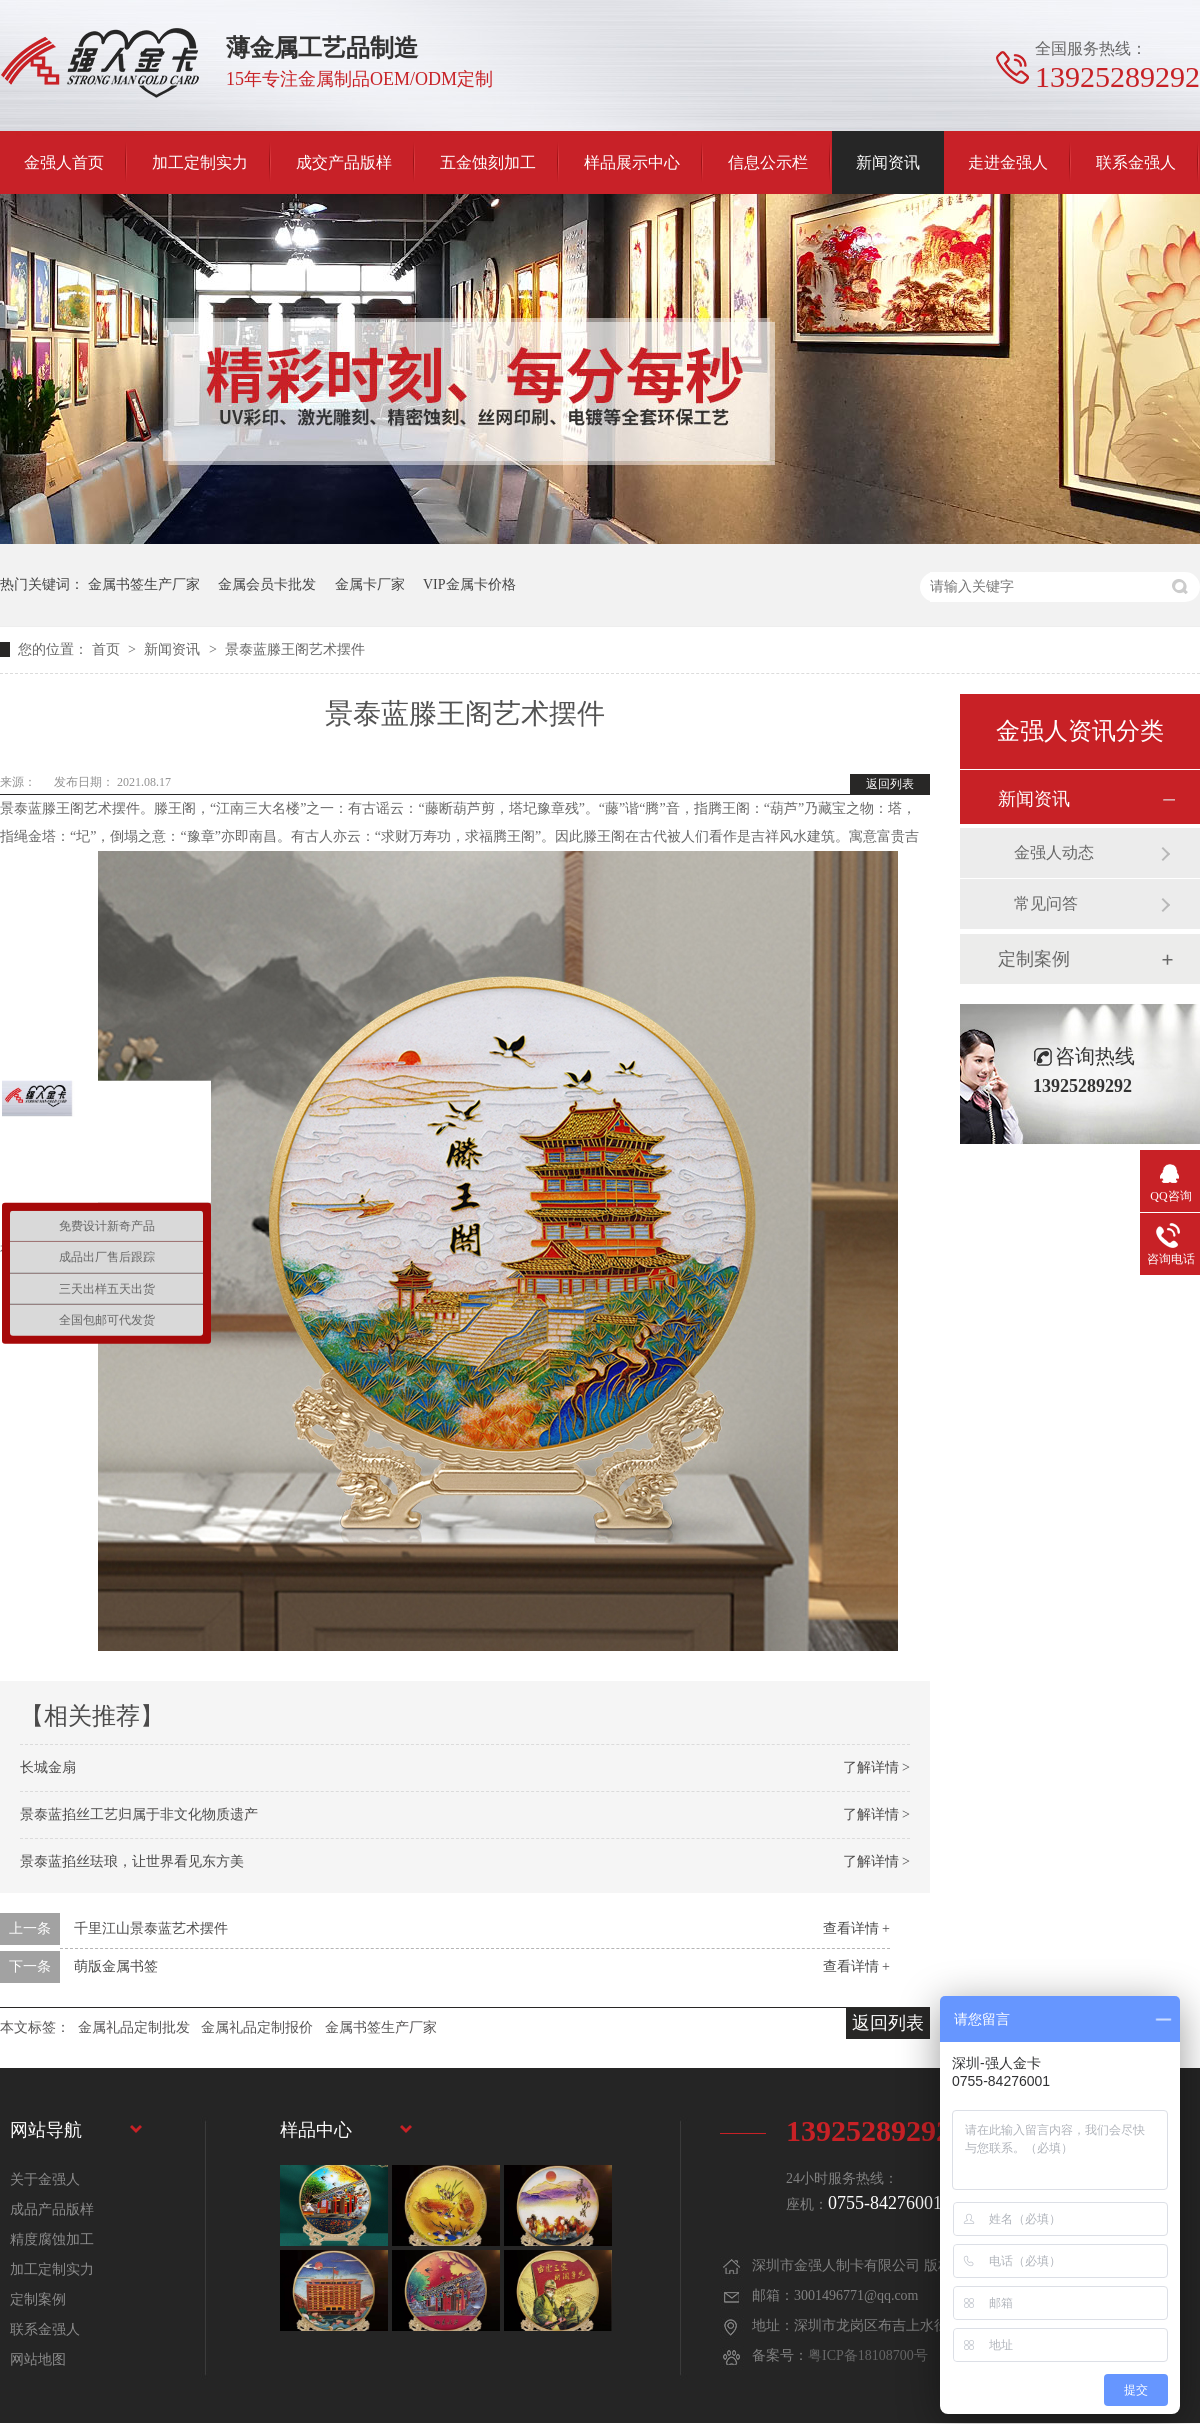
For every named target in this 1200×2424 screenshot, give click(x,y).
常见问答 (1046, 903)
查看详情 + (856, 1928)
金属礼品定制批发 (134, 2027)
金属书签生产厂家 (144, 584)
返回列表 (890, 784)
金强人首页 (64, 162)
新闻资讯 (888, 162)
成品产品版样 (52, 2209)
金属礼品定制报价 (257, 2027)
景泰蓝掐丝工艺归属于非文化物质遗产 (139, 1814)
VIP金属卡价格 (469, 584)
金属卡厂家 (370, 584)
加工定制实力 (200, 162)
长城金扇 (48, 1767)
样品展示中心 (632, 162)
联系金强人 (1136, 162)
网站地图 (38, 2359)
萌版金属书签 (116, 1966)
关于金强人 (45, 2179)
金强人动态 (1054, 852)
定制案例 (1034, 959)
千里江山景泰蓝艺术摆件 (151, 1928)
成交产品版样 (344, 162)
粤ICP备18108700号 (868, 2355)
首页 (108, 649)
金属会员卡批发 (267, 584)
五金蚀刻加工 (488, 162)
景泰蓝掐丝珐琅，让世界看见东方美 (132, 1861)
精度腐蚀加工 (52, 2239)
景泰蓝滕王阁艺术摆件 (295, 649)
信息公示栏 (768, 162)
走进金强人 (1008, 162)
